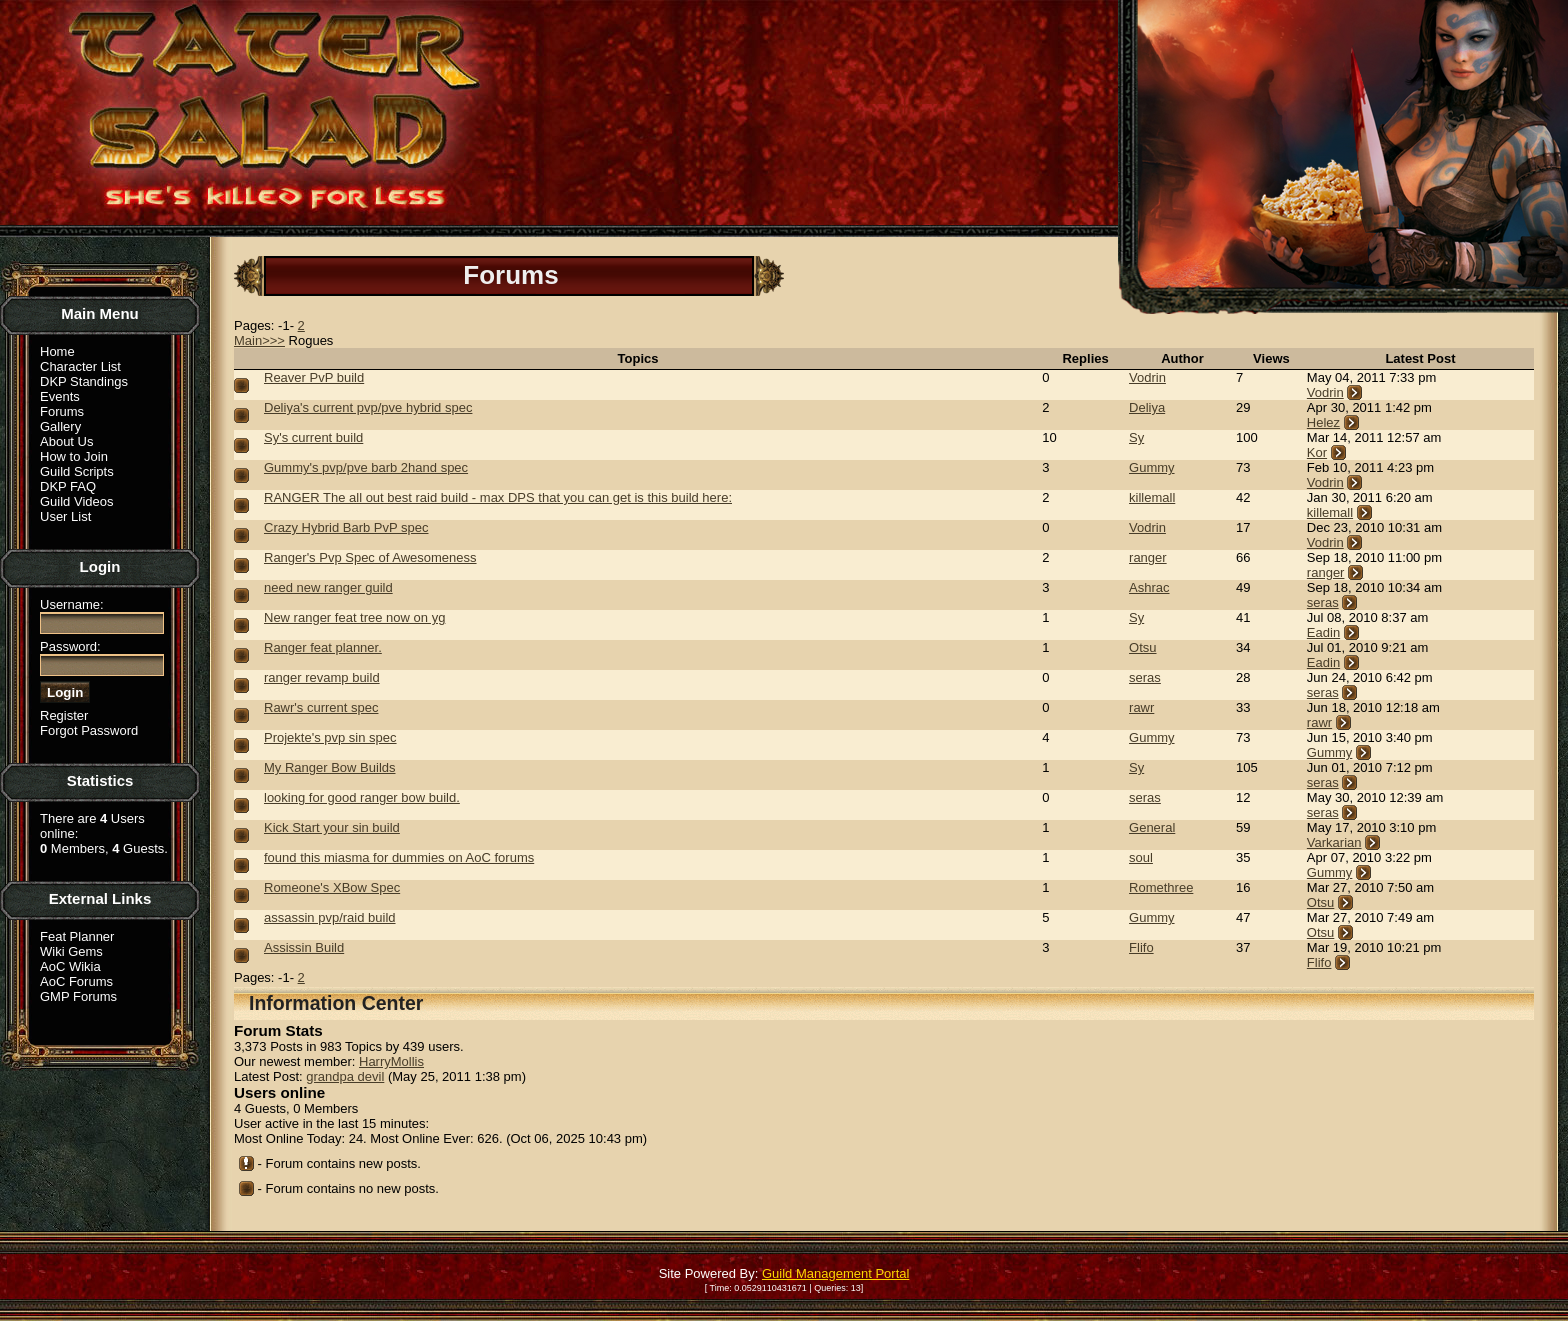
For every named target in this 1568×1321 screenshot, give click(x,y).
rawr (1141, 707)
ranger (1148, 557)
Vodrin (1147, 377)
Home (57, 351)
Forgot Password (89, 730)
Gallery (60, 426)
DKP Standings (84, 381)
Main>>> (259, 340)
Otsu (1142, 647)
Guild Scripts (77, 471)
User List (65, 516)
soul (1141, 857)
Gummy (1152, 467)
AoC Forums (76, 981)
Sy (1136, 437)
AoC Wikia (70, 966)
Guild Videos (76, 501)
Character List (80, 366)
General (1152, 827)
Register (64, 715)
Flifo (1141, 947)
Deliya (1147, 407)
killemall (1152, 497)
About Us (66, 441)
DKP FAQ (68, 486)
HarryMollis (391, 1061)
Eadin (1323, 632)
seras (1323, 602)
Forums (62, 411)
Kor (1317, 452)
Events (60, 396)
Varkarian (1334, 842)
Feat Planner (77, 936)
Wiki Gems (71, 951)
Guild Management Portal (835, 1273)
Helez (1323, 422)
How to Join (74, 456)
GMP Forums (78, 996)
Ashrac (1149, 587)
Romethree (1161, 887)
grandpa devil (345, 1076)
